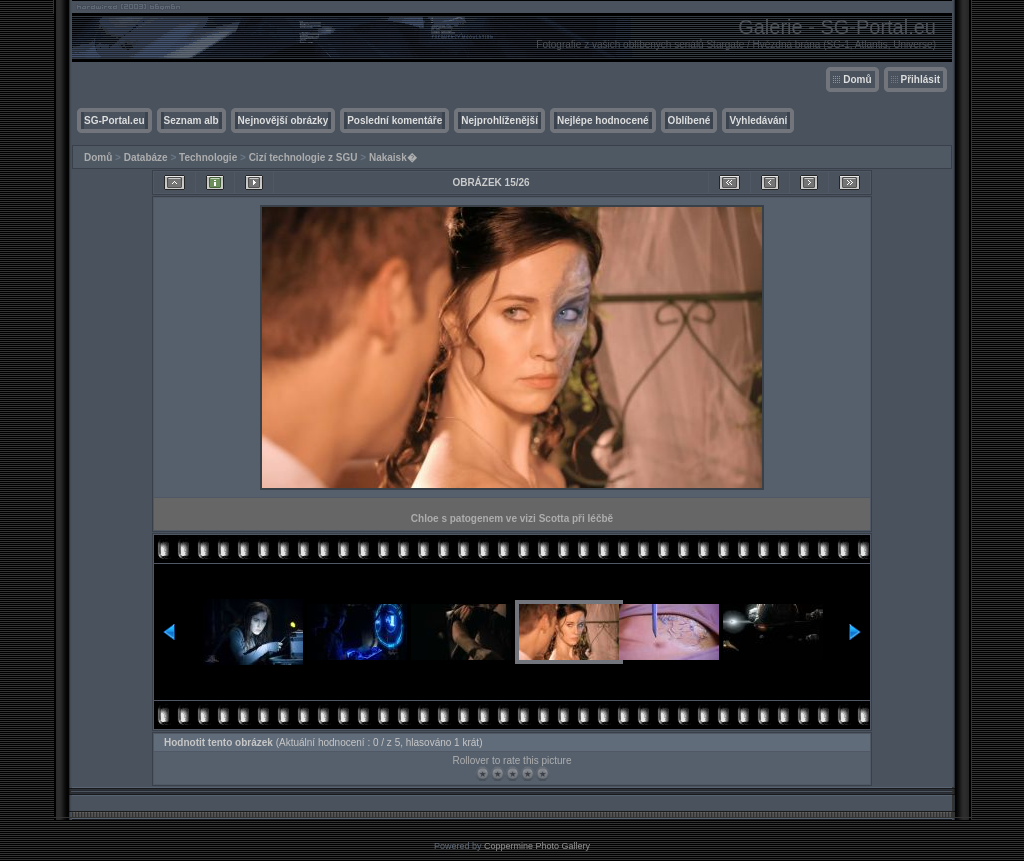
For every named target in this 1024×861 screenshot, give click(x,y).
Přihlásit (920, 79)
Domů (857, 79)
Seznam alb (191, 120)
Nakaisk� (393, 157)
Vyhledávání (758, 120)
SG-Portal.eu (114, 120)
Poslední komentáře (394, 120)
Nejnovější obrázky (283, 120)
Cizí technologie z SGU (303, 157)
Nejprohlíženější (499, 120)
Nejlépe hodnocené (603, 120)
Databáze (146, 157)
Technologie (208, 157)
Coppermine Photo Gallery (537, 846)
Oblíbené (689, 120)
